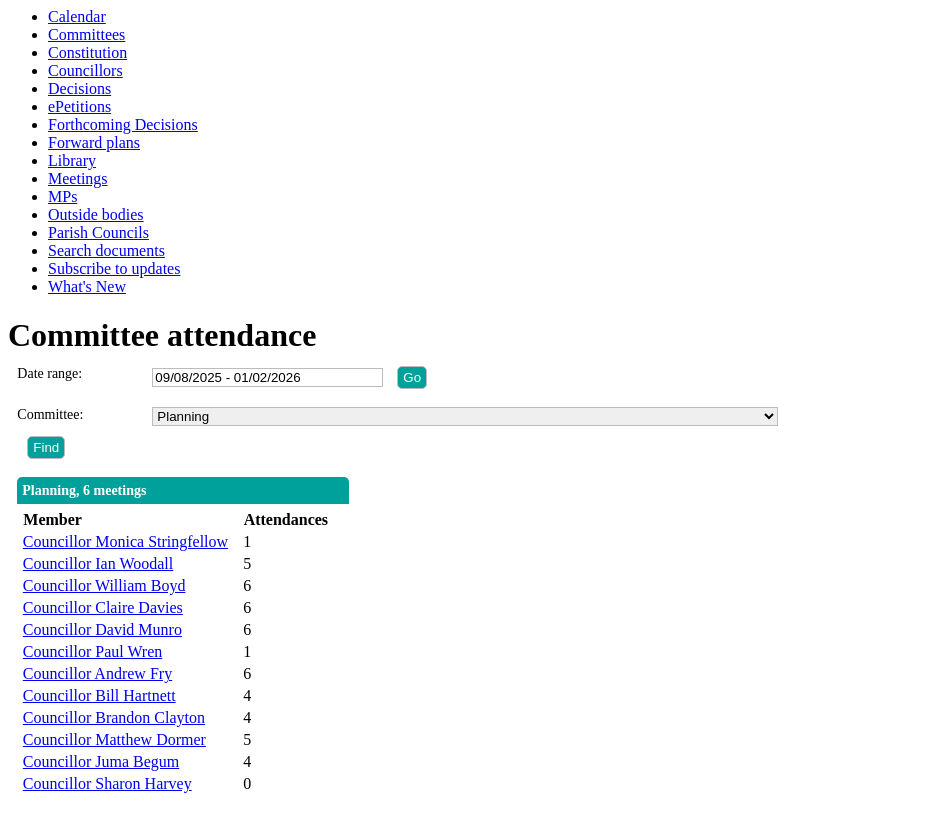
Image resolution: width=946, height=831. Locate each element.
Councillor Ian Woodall (98, 563)
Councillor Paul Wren (92, 651)
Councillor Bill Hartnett (99, 695)
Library (72, 160)
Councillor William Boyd (104, 585)
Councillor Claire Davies (103, 607)
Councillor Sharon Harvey (107, 783)
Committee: (50, 414)
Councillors (85, 70)
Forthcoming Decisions (123, 124)
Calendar (77, 16)
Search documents (106, 250)
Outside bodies (96, 214)
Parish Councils (98, 232)
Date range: (49, 373)
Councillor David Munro (102, 629)
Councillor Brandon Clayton (114, 717)
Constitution (87, 52)
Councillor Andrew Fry (97, 673)
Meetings (78, 178)
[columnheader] (128, 520)
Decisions (79, 88)
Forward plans (94, 142)
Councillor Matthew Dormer (114, 739)
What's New (87, 286)
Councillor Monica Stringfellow (125, 541)
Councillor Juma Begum (101, 761)
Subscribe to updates (114, 268)
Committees (86, 34)
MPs (62, 196)
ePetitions (79, 106)
